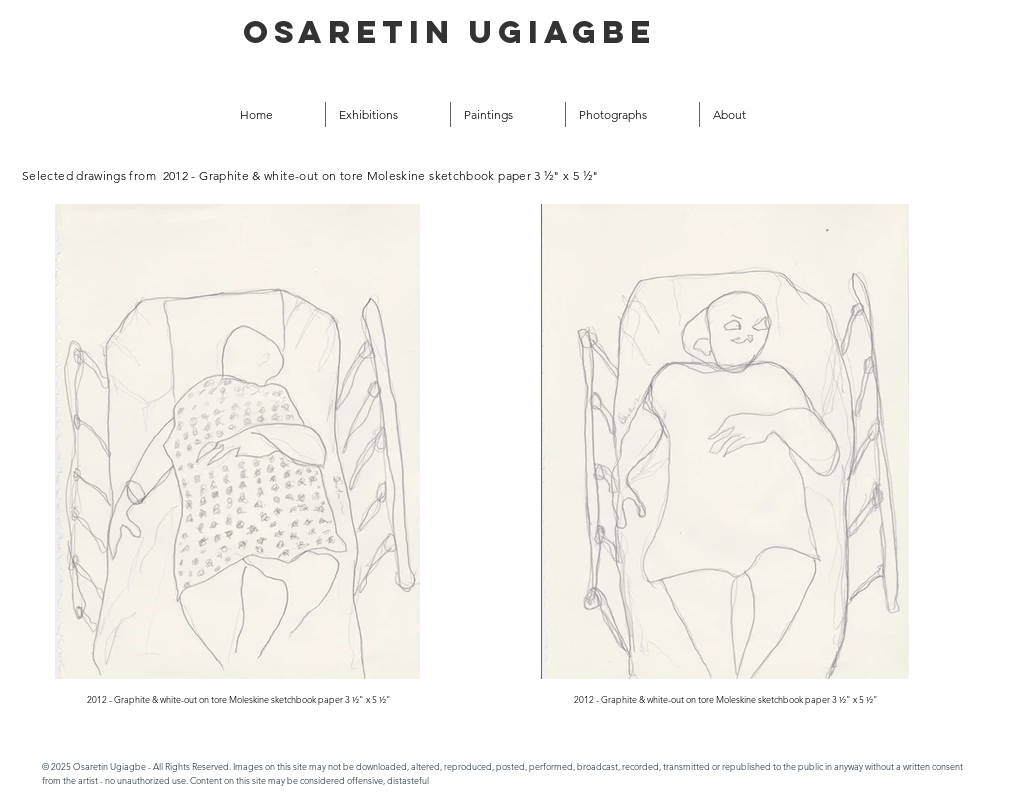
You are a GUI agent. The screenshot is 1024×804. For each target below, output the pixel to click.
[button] (508, 114)
